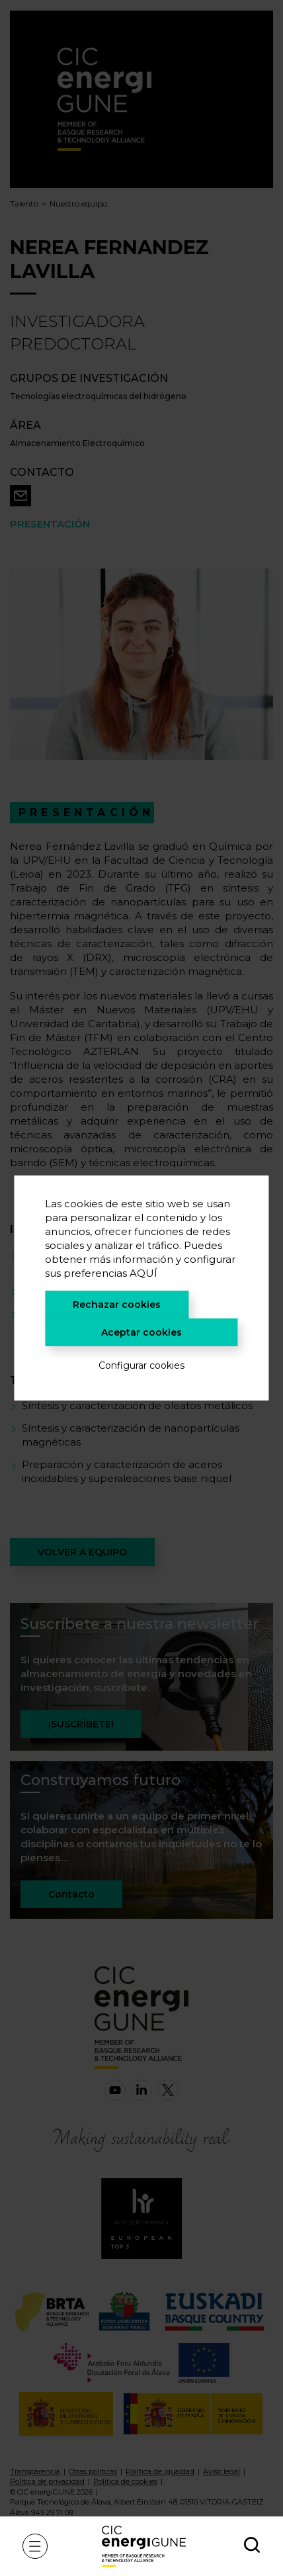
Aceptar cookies (141, 1332)
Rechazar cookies (117, 1305)
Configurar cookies (141, 1365)
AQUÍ (143, 1273)
